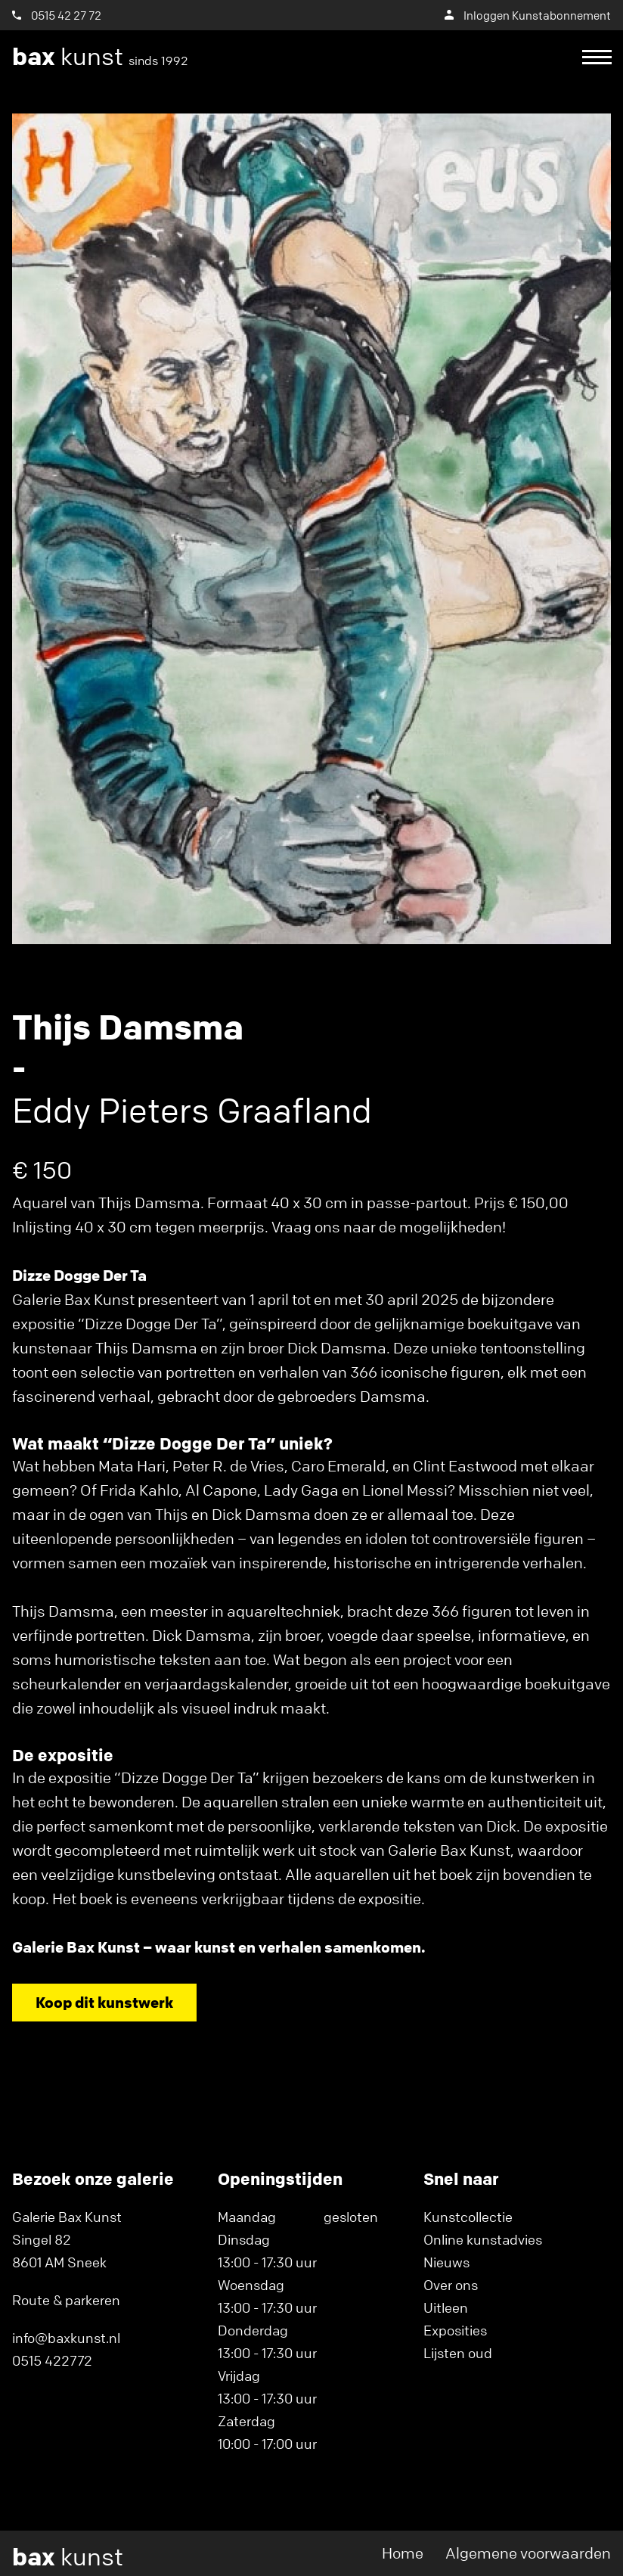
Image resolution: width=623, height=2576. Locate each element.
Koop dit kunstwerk (104, 2002)
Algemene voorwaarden (528, 2552)
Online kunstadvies (482, 2239)
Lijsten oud (457, 2353)
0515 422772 (52, 2360)
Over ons (450, 2284)
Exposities (455, 2330)
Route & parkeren (66, 2300)
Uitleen (445, 2307)
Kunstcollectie (468, 2216)
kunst (100, 56)
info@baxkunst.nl (66, 2337)
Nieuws (446, 2262)
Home (402, 2552)
